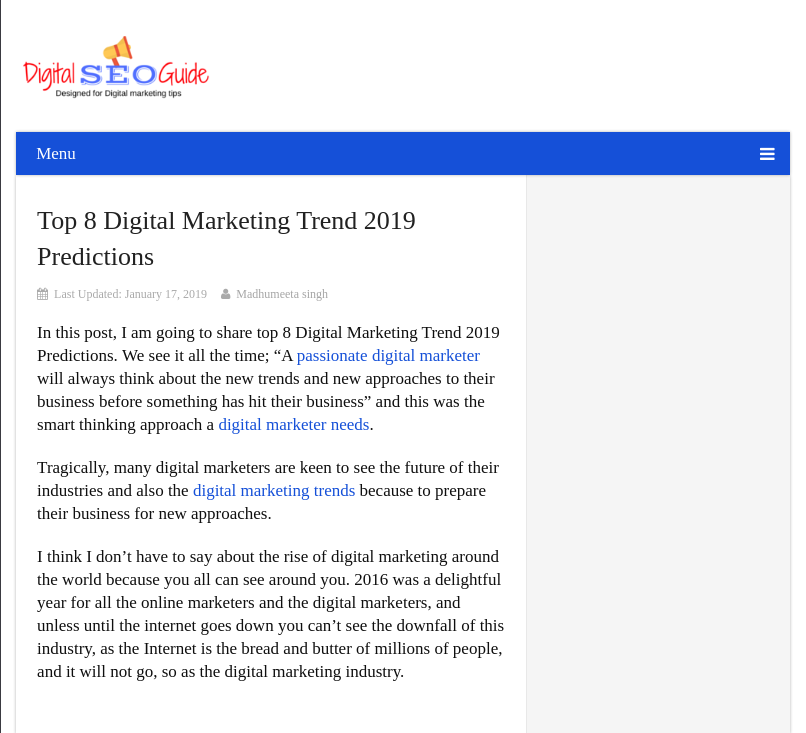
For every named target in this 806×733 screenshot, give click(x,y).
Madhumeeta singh (282, 294)
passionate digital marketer (388, 355)
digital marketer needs (293, 424)
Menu (56, 153)
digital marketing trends (274, 490)
